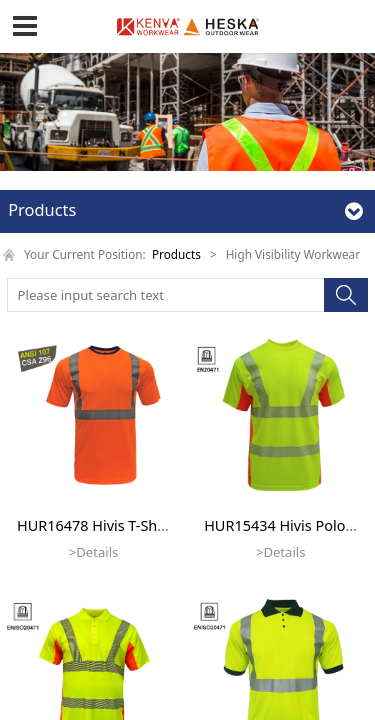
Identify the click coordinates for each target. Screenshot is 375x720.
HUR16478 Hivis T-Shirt (94, 525)
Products (176, 254)
